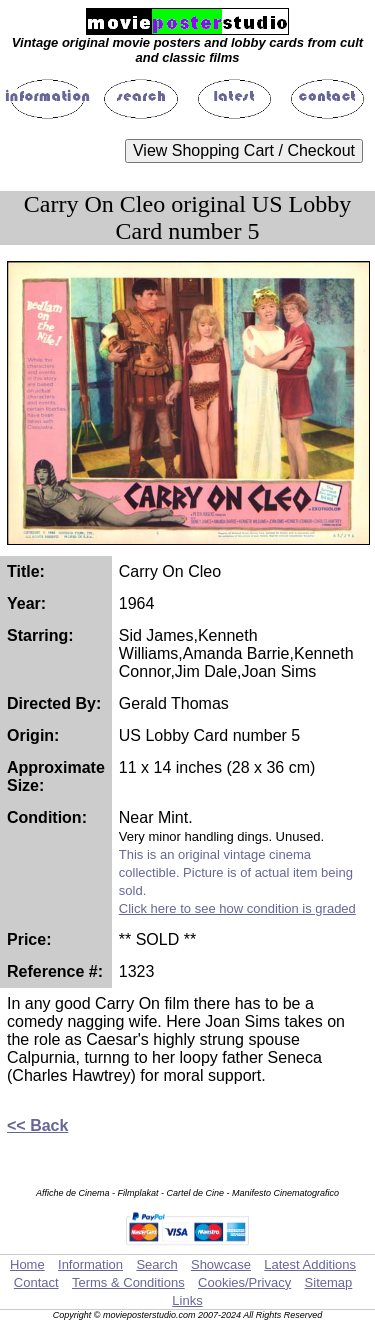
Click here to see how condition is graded (237, 908)
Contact (36, 1282)
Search (156, 1264)
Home (27, 1264)
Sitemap (329, 1282)
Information (90, 1264)
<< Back (37, 1125)
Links (187, 1300)
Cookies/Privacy (244, 1282)
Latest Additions (310, 1264)
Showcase (221, 1264)
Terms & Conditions (128, 1282)
